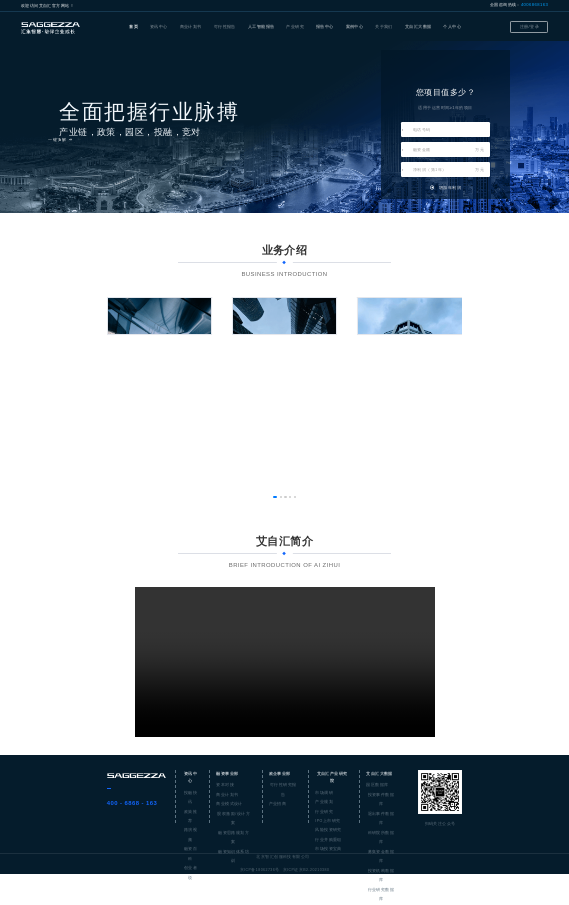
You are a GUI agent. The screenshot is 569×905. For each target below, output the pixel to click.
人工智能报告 (261, 26)
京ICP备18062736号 (260, 870)
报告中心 (325, 26)
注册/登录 (529, 26)
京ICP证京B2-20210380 (306, 870)
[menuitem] (133, 27)
